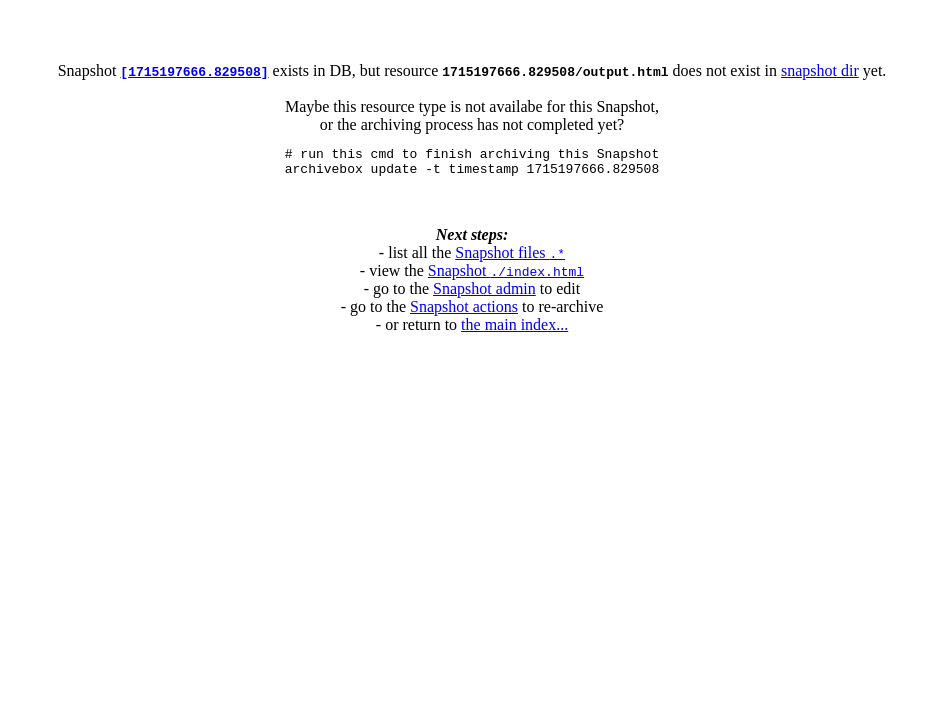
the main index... (514, 330)
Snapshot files (510, 258)
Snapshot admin (484, 294)
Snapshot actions (464, 312)
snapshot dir (820, 70)
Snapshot (506, 276)
